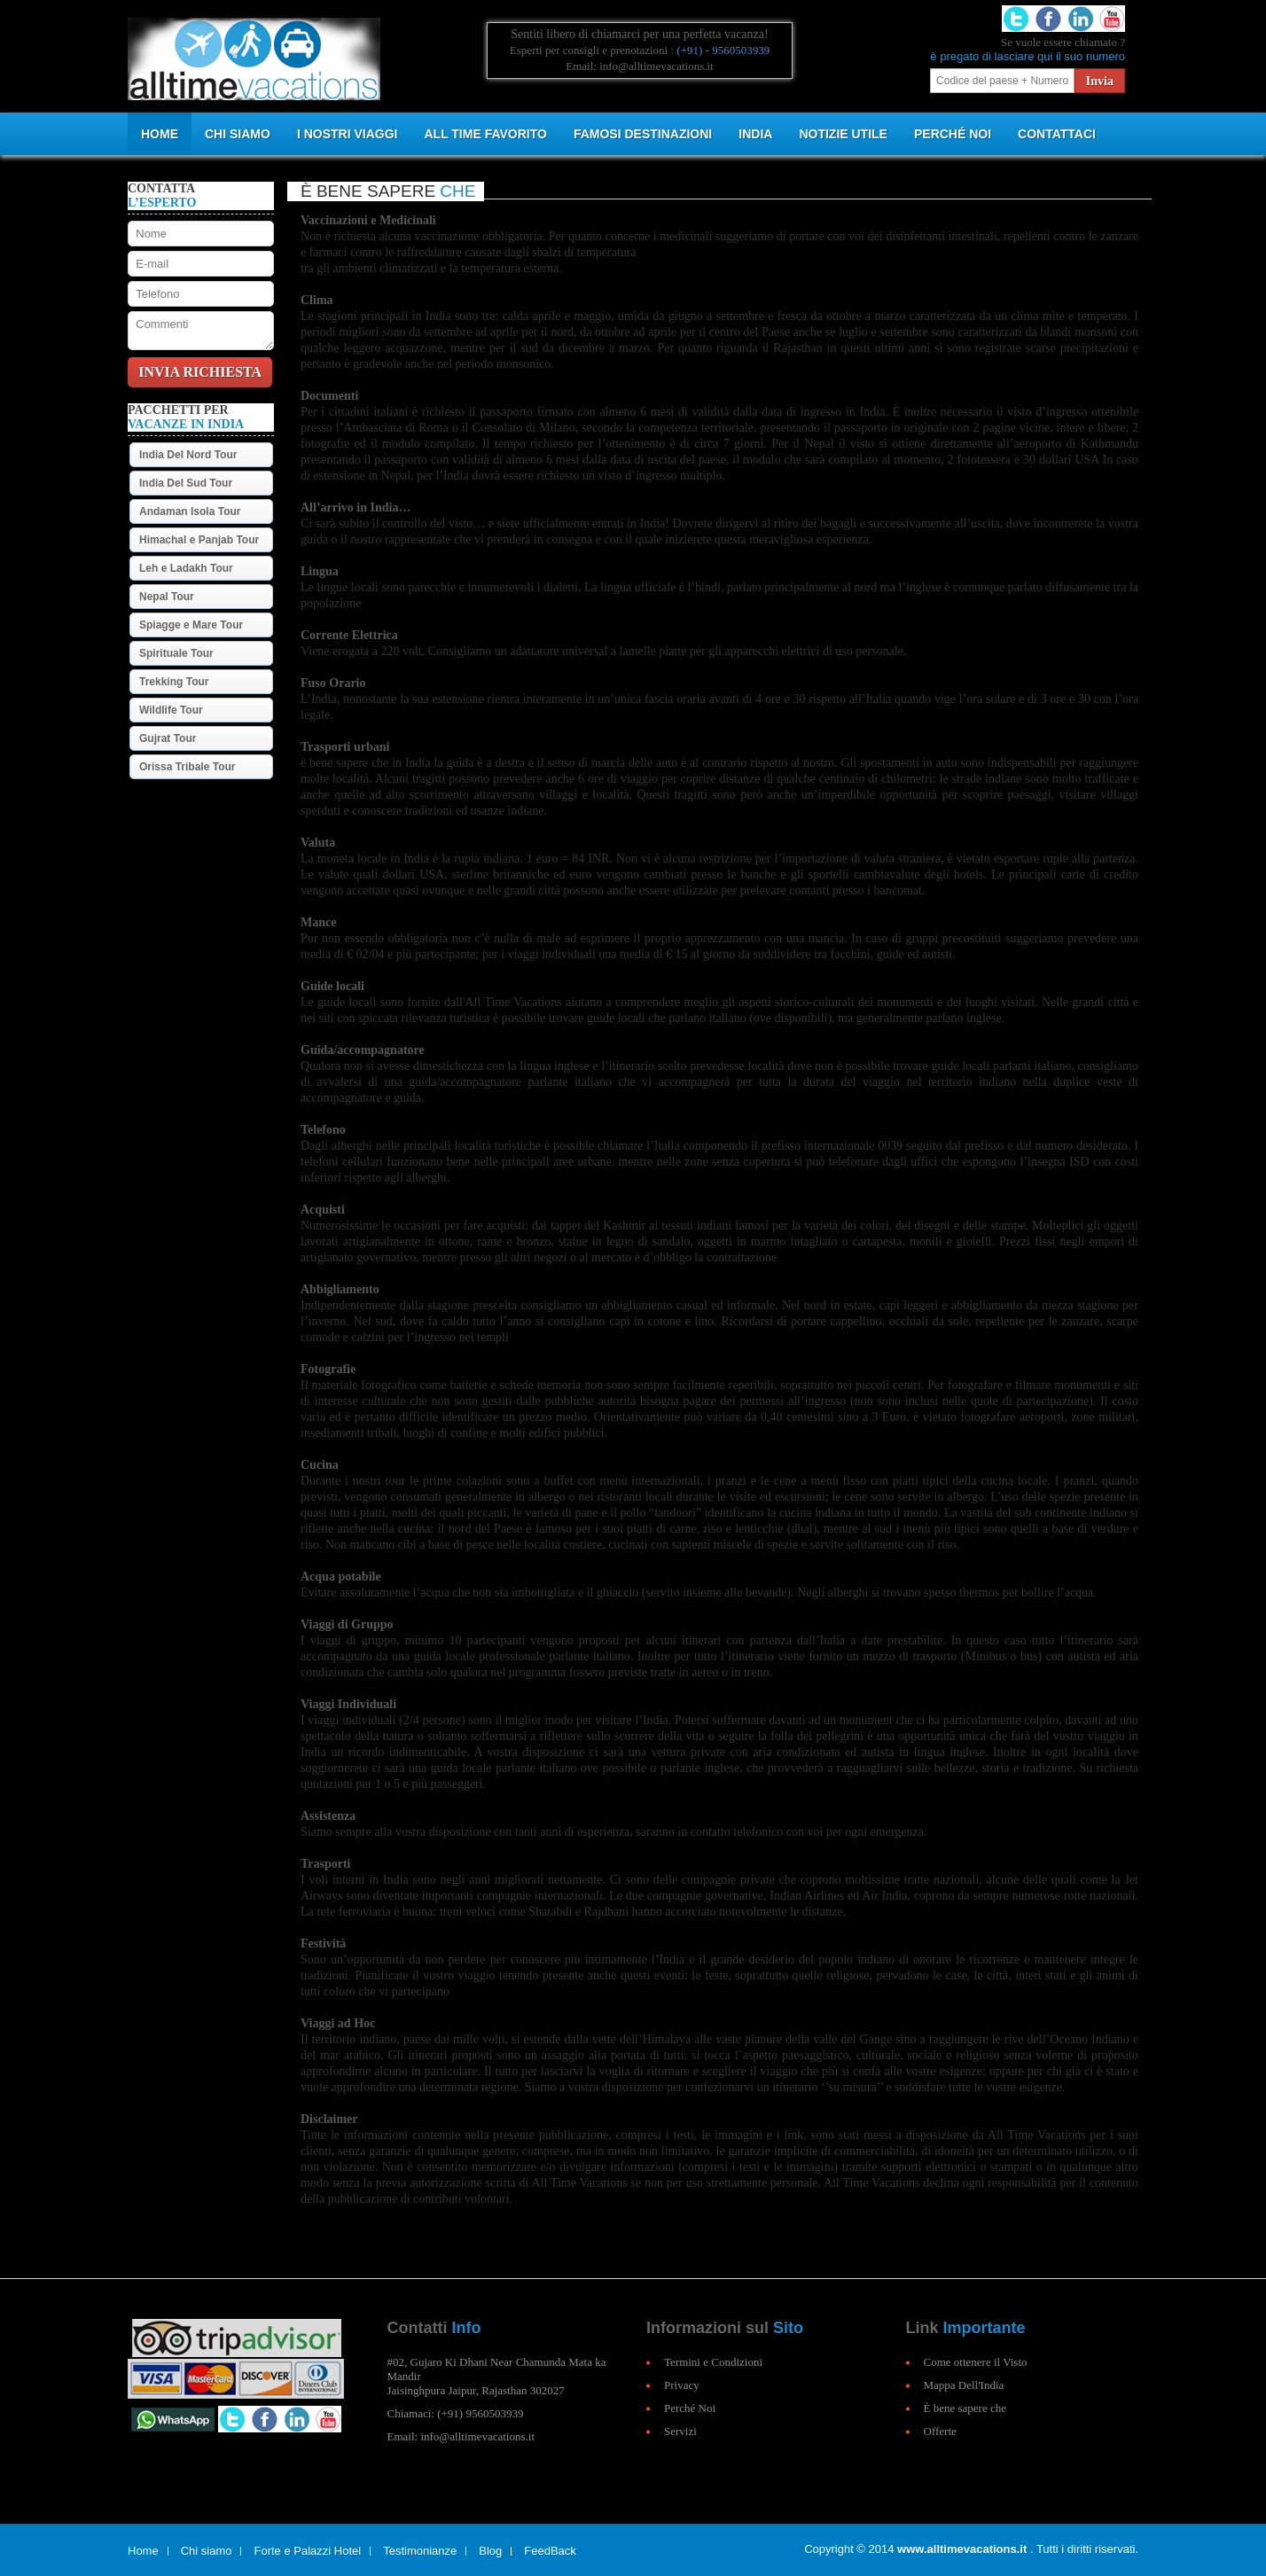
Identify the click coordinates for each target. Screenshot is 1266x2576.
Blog (490, 2551)
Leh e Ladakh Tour (186, 568)
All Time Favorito (485, 134)
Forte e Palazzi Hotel (307, 2551)
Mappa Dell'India (964, 2385)
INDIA (755, 134)
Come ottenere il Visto (976, 2362)
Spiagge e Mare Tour (191, 625)
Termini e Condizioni (713, 2362)
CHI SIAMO (237, 134)
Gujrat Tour (167, 738)
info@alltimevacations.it (477, 2436)
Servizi (680, 2431)
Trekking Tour (173, 681)
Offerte (940, 2431)
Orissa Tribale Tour (187, 767)
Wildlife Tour (171, 710)
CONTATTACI (1057, 134)
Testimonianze (420, 2551)
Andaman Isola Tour (189, 511)
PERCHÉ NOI (952, 134)
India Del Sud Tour (185, 483)
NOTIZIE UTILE (843, 134)
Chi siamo (206, 2551)
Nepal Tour (166, 596)
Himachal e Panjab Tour (199, 540)
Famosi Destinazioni (643, 134)
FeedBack (550, 2551)
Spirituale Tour (176, 653)
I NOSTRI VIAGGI (347, 134)
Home (159, 134)
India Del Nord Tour (188, 455)
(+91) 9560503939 (480, 2413)
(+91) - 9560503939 (723, 50)
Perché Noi (689, 2408)
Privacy (681, 2385)
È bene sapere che (965, 2408)
